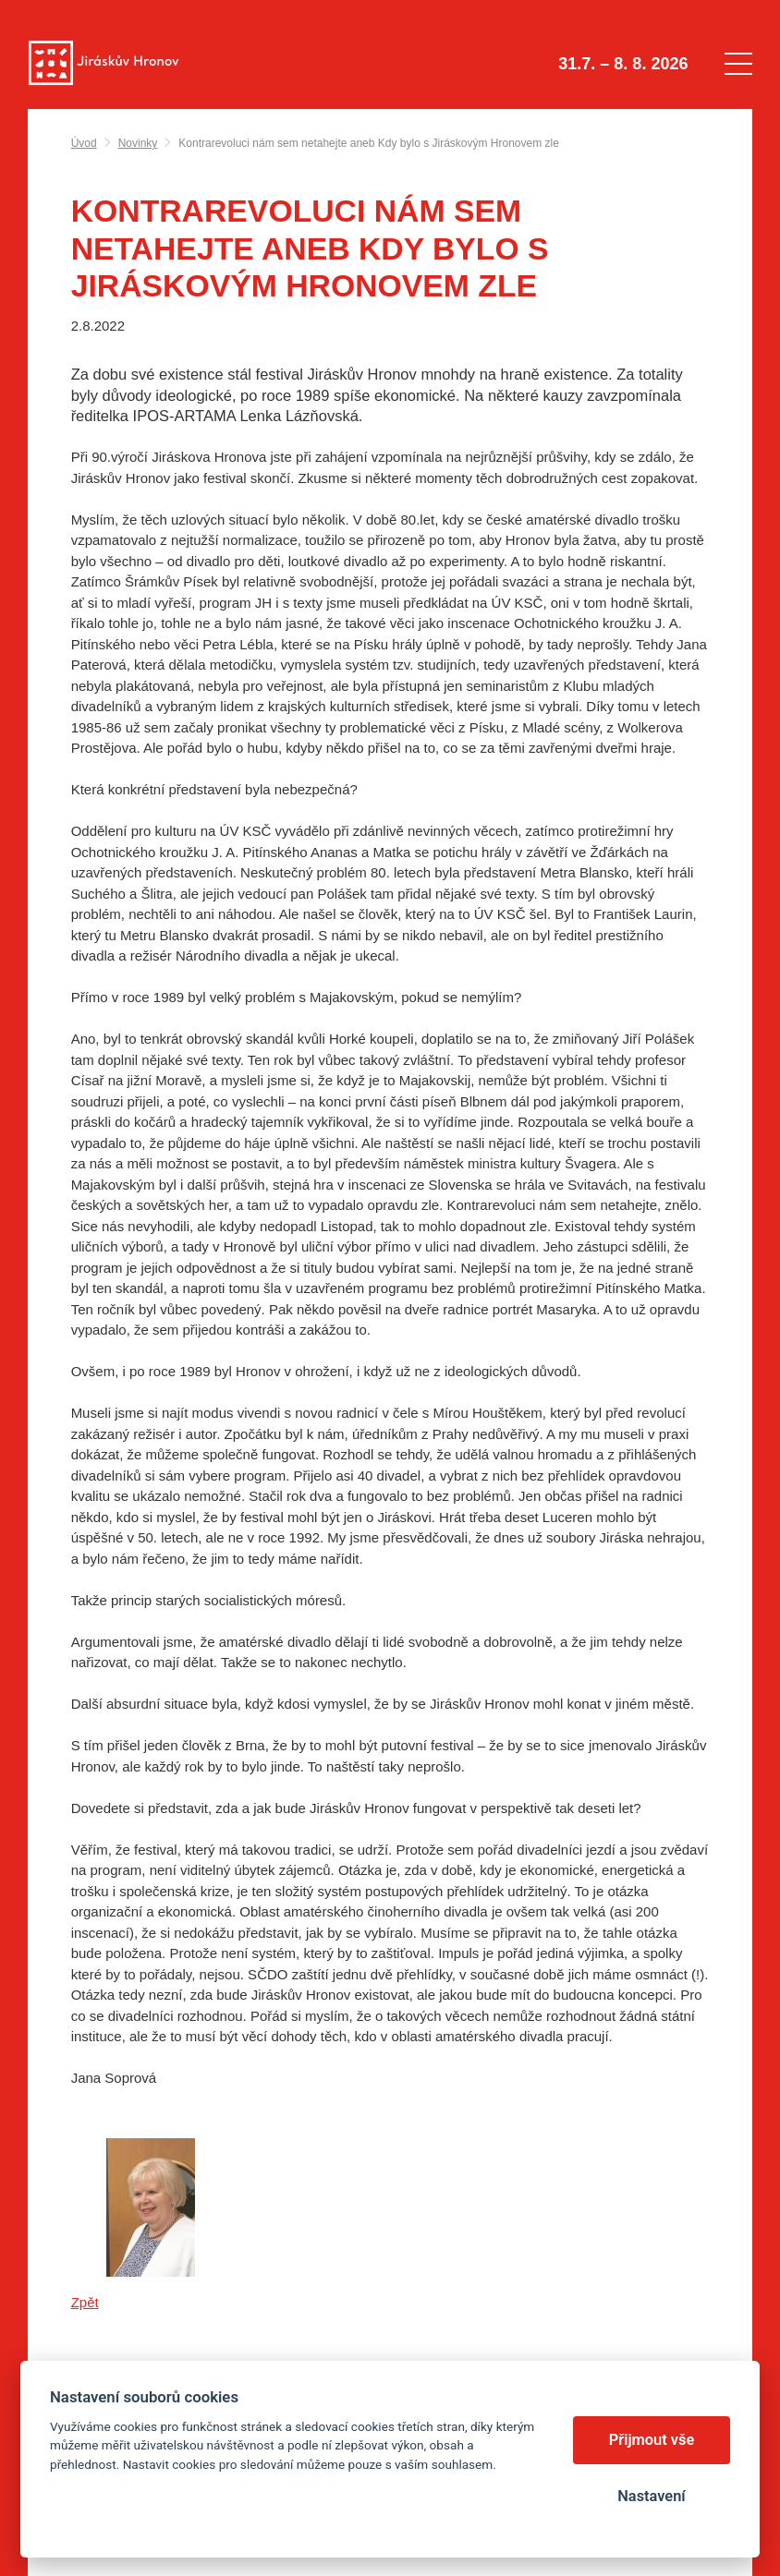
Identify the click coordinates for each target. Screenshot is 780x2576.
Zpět (85, 2302)
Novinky (138, 143)
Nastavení (651, 2496)
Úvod (84, 143)
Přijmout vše (652, 2440)
